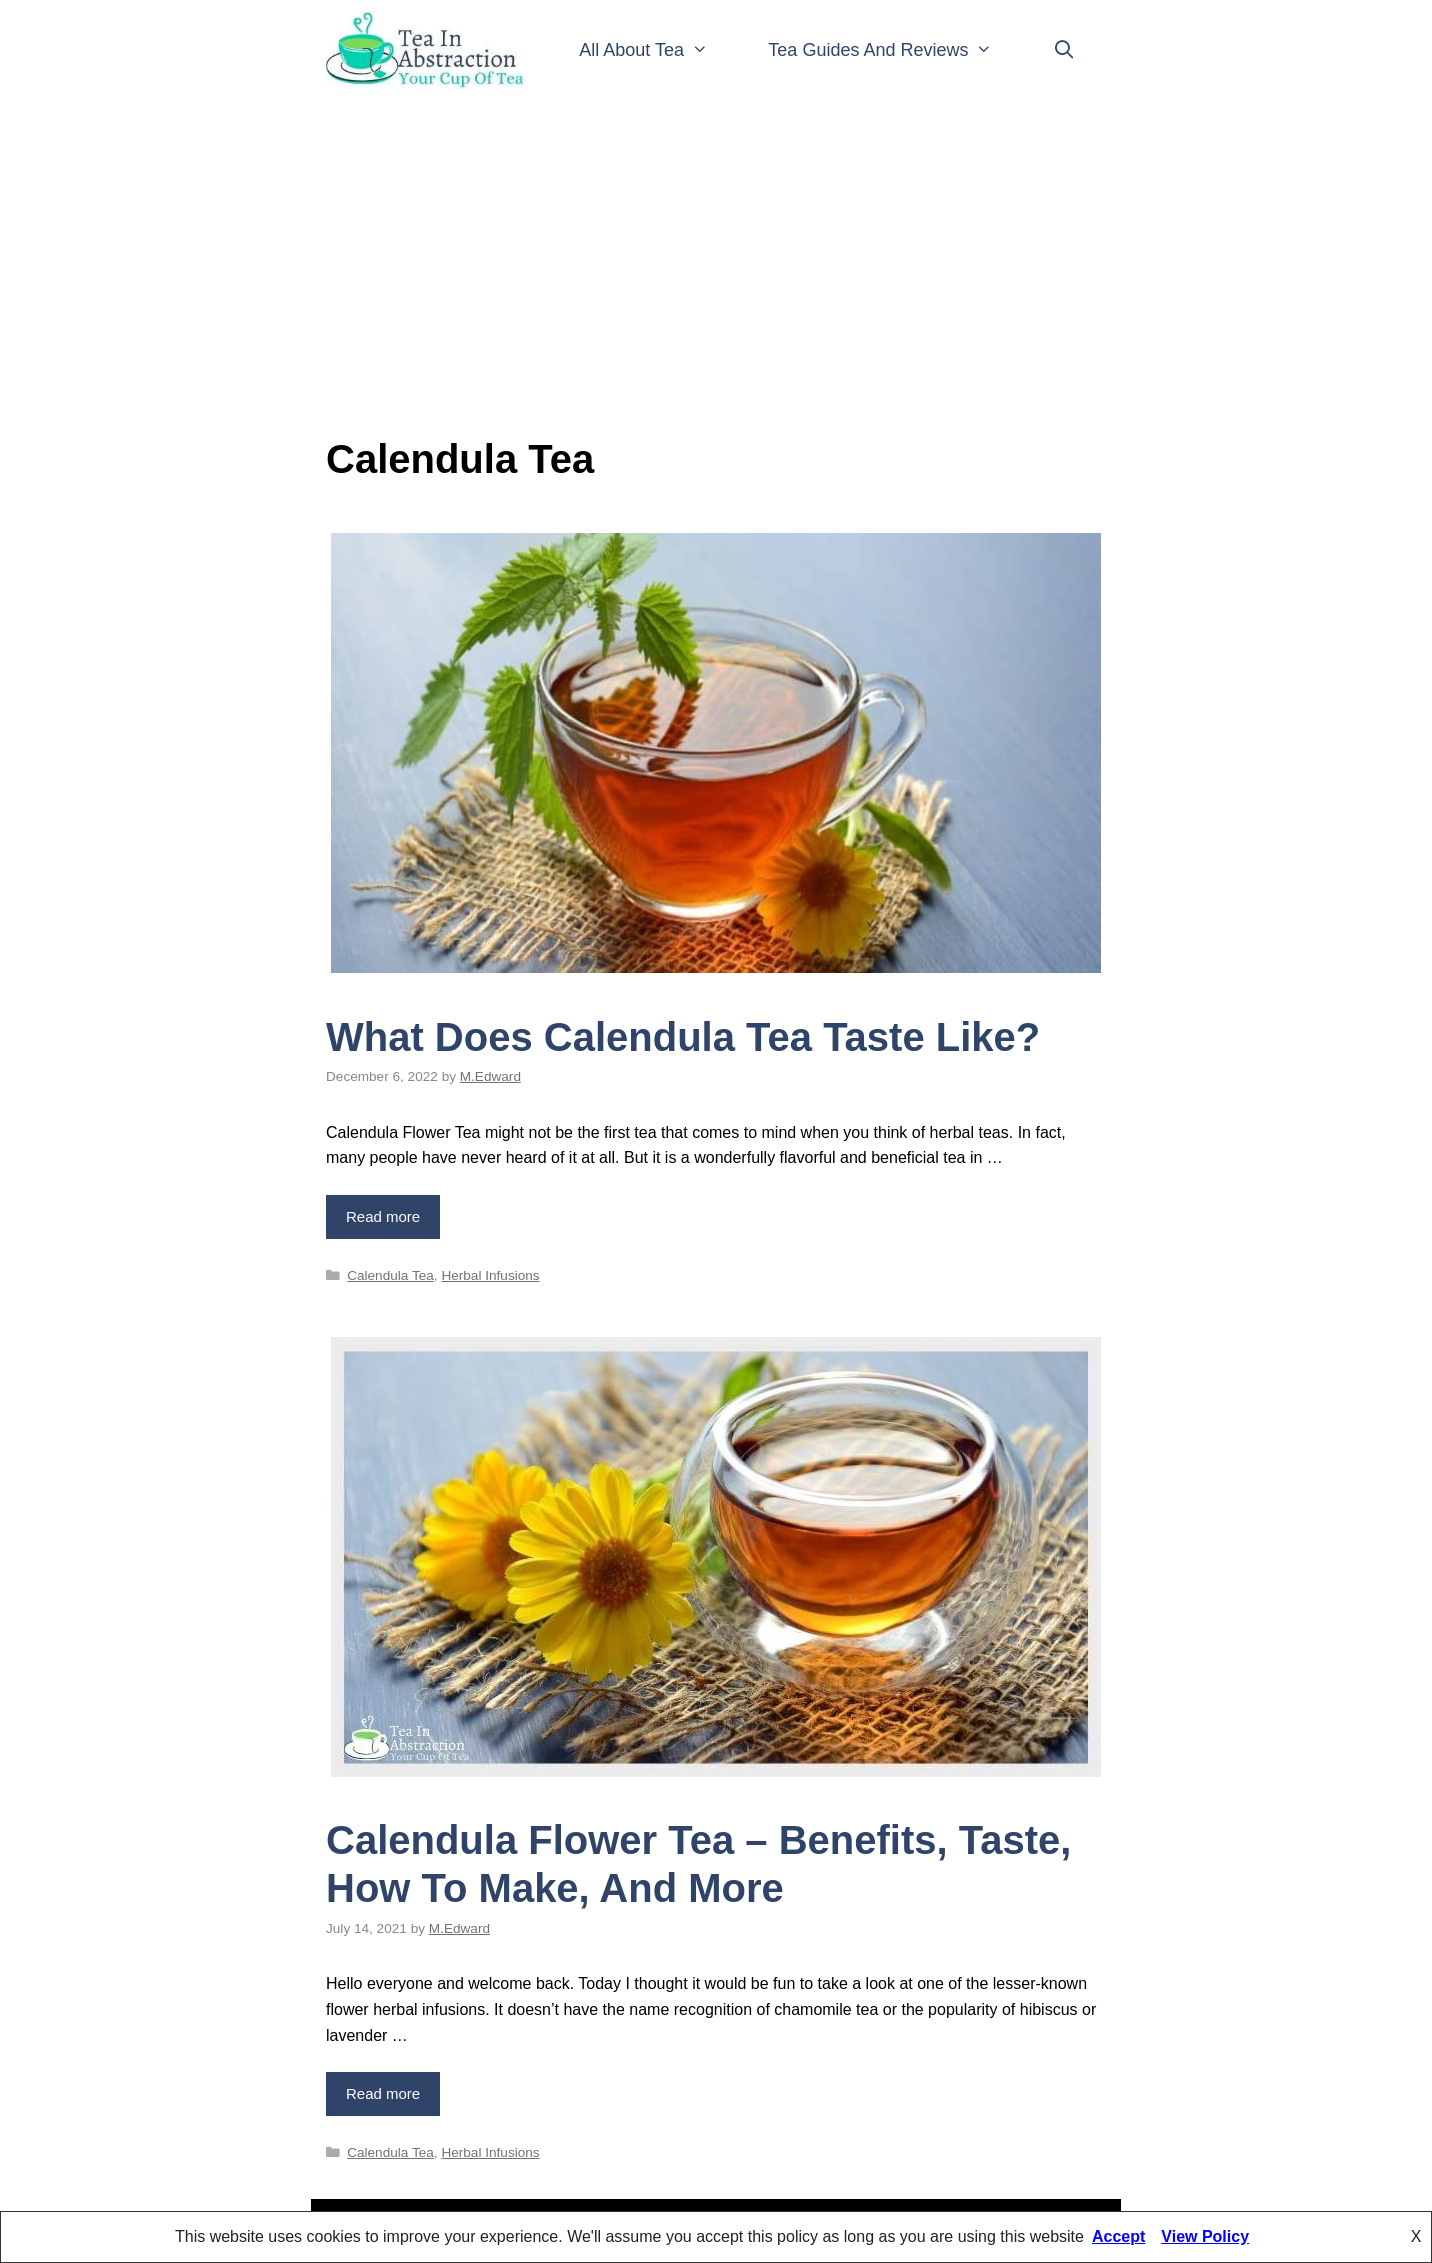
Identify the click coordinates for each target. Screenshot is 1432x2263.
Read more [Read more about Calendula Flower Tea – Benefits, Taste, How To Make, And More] (383, 2093)
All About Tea (658, 50)
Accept (1118, 2236)
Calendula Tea (390, 1275)
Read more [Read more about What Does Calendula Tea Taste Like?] (383, 1216)
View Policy (1205, 2236)
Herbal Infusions (490, 1275)
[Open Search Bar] (1064, 50)
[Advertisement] (716, 260)
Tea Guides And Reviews (895, 50)
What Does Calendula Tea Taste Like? (683, 1037)
